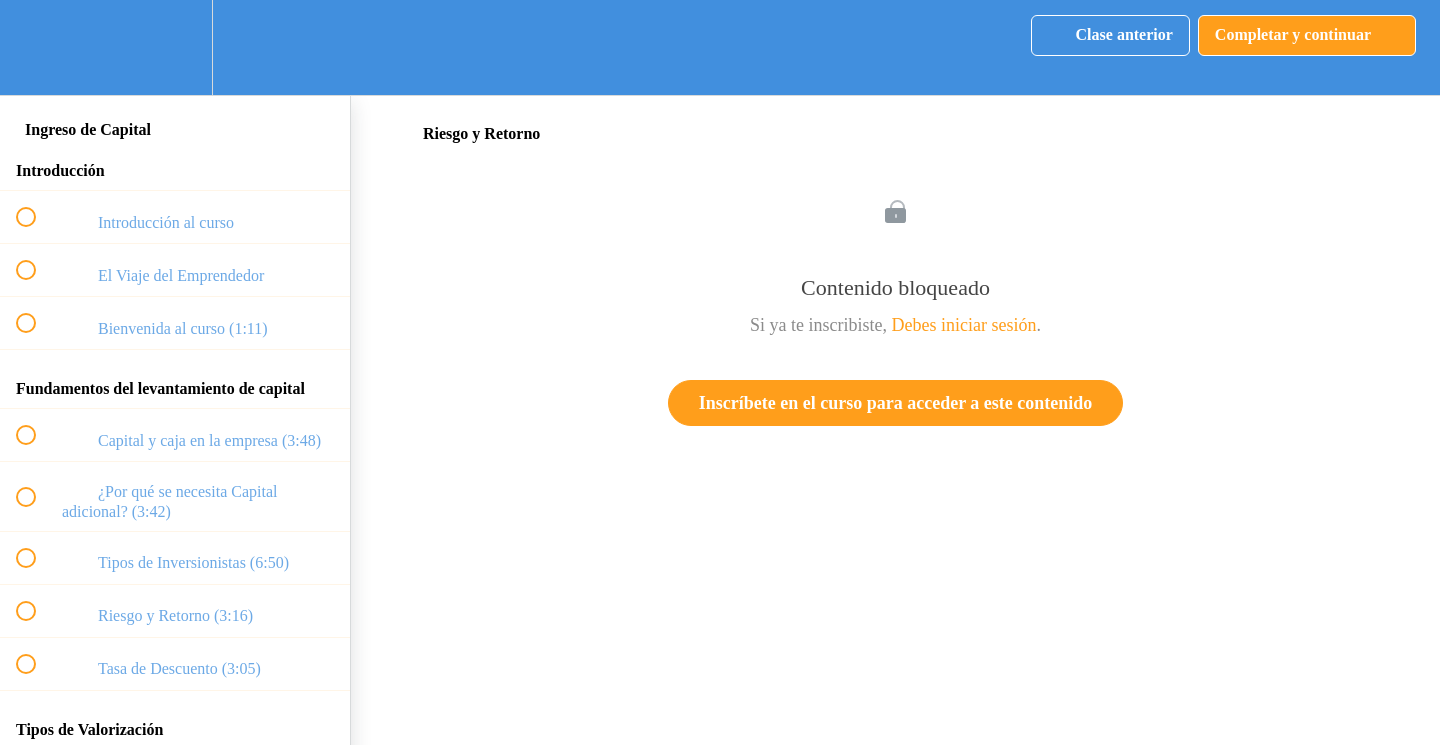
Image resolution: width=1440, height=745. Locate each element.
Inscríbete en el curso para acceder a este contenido (896, 403)
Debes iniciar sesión (964, 325)
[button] (37, 47)
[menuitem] (175, 47)
